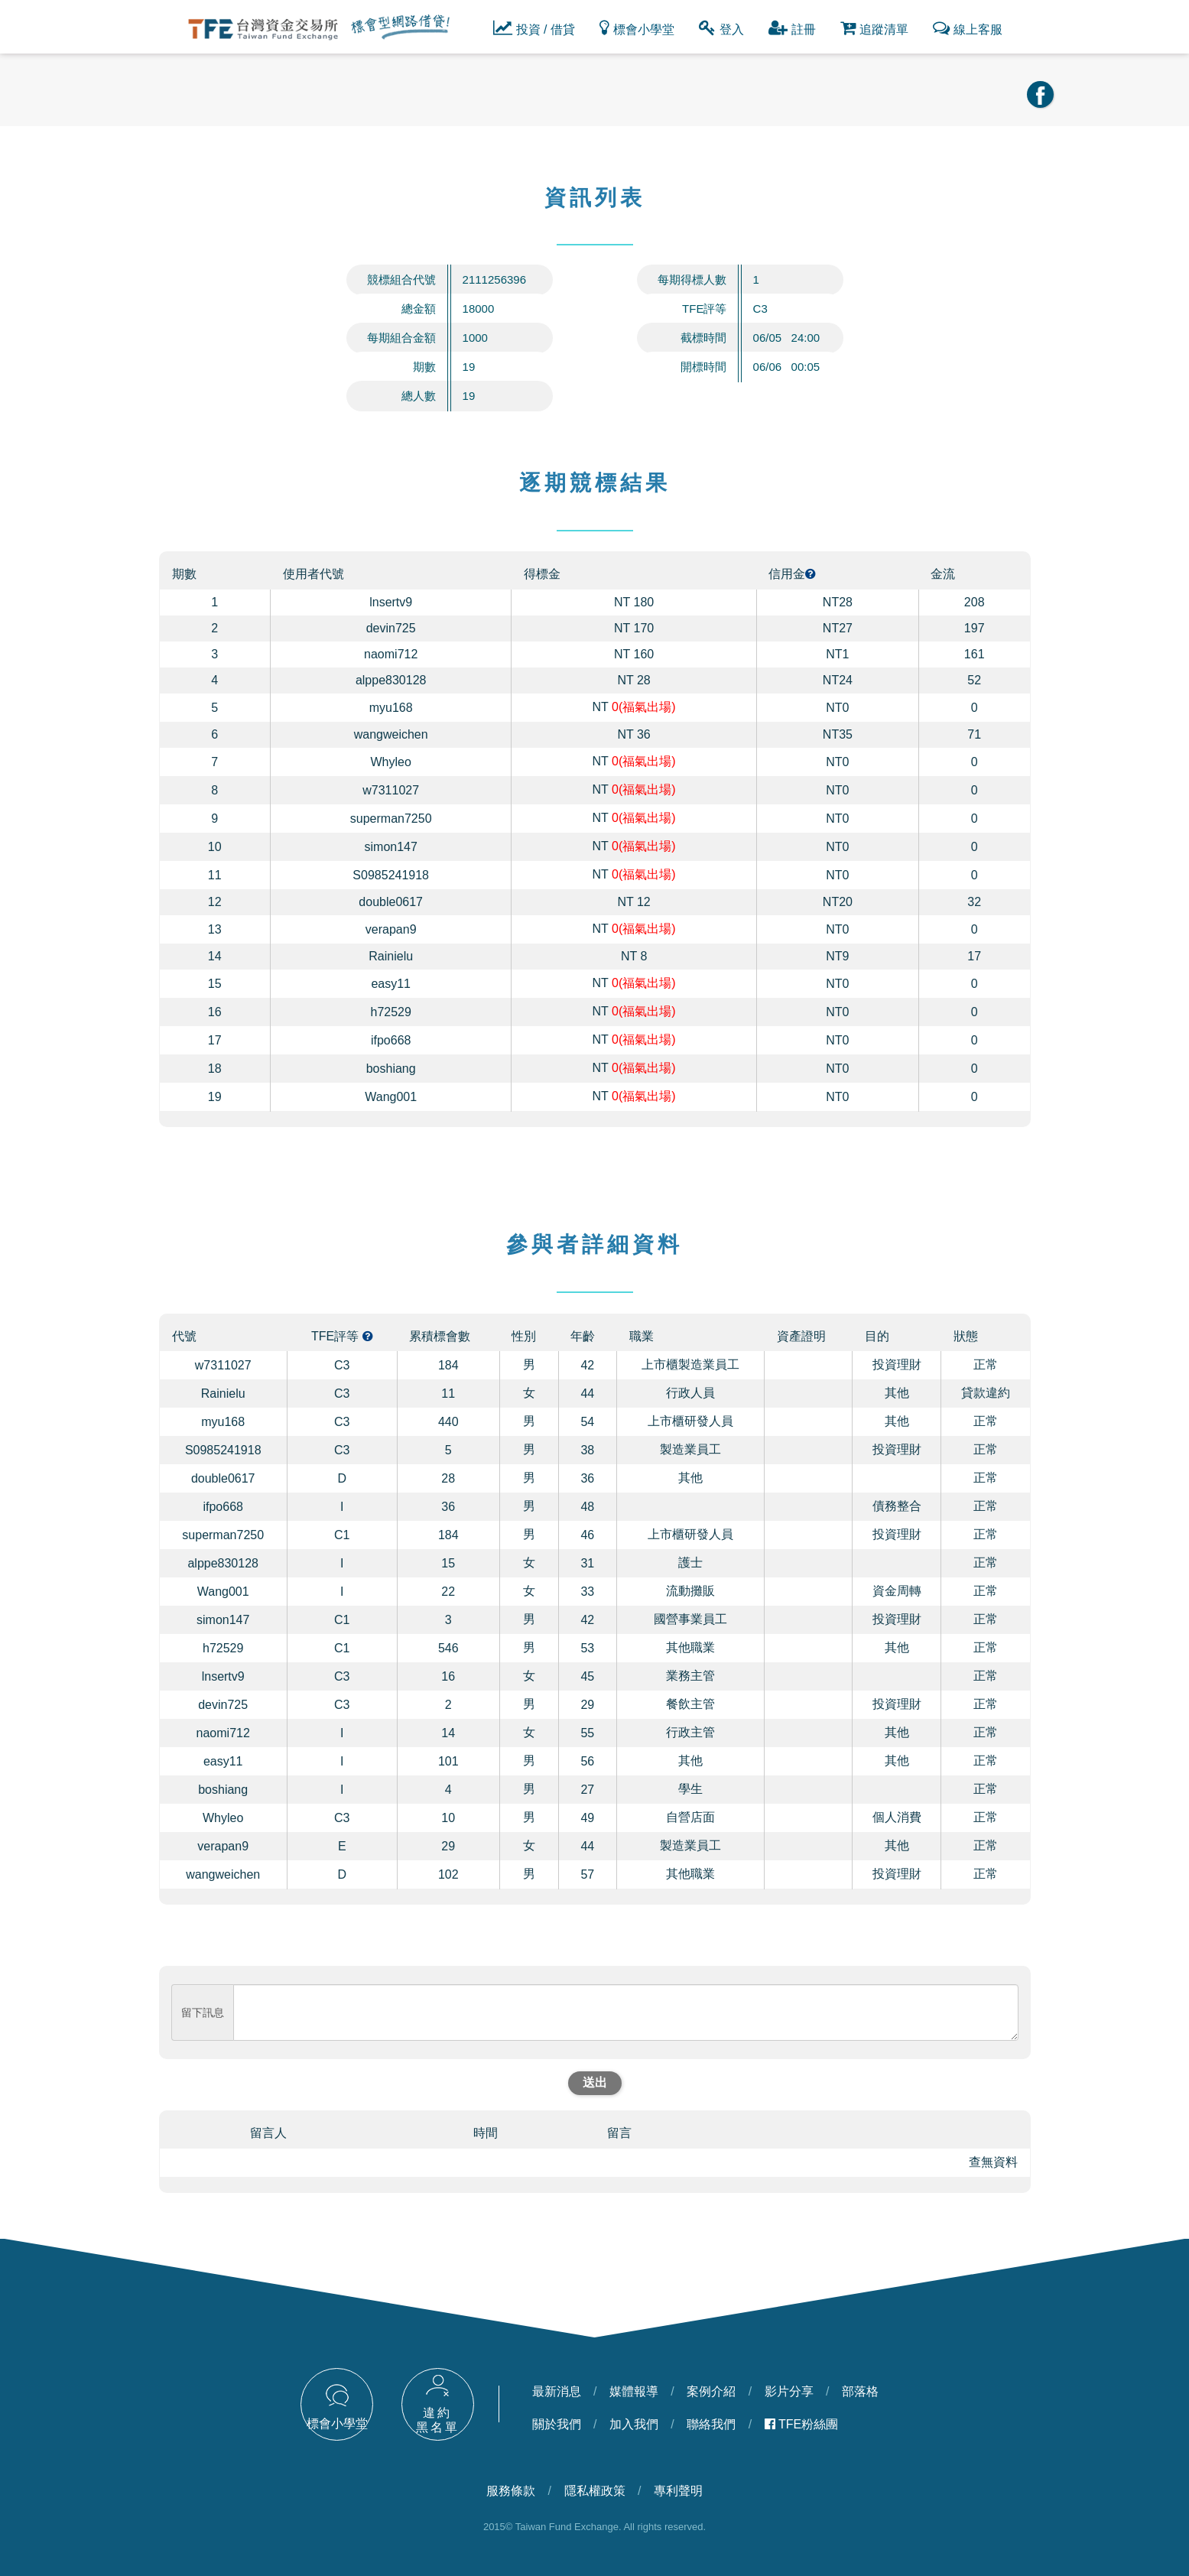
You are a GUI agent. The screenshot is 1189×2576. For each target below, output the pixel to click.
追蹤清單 (874, 27)
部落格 (860, 2391)
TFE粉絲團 (802, 2424)
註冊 (792, 27)
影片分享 (789, 2391)
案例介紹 (711, 2391)
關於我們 (556, 2424)
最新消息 (556, 2391)
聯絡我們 (711, 2424)
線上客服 (967, 27)
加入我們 (633, 2424)
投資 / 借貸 (534, 27)
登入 (721, 27)
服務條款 (510, 2490)
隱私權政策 (594, 2490)
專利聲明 (678, 2490)
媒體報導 (633, 2391)
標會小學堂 (636, 27)
